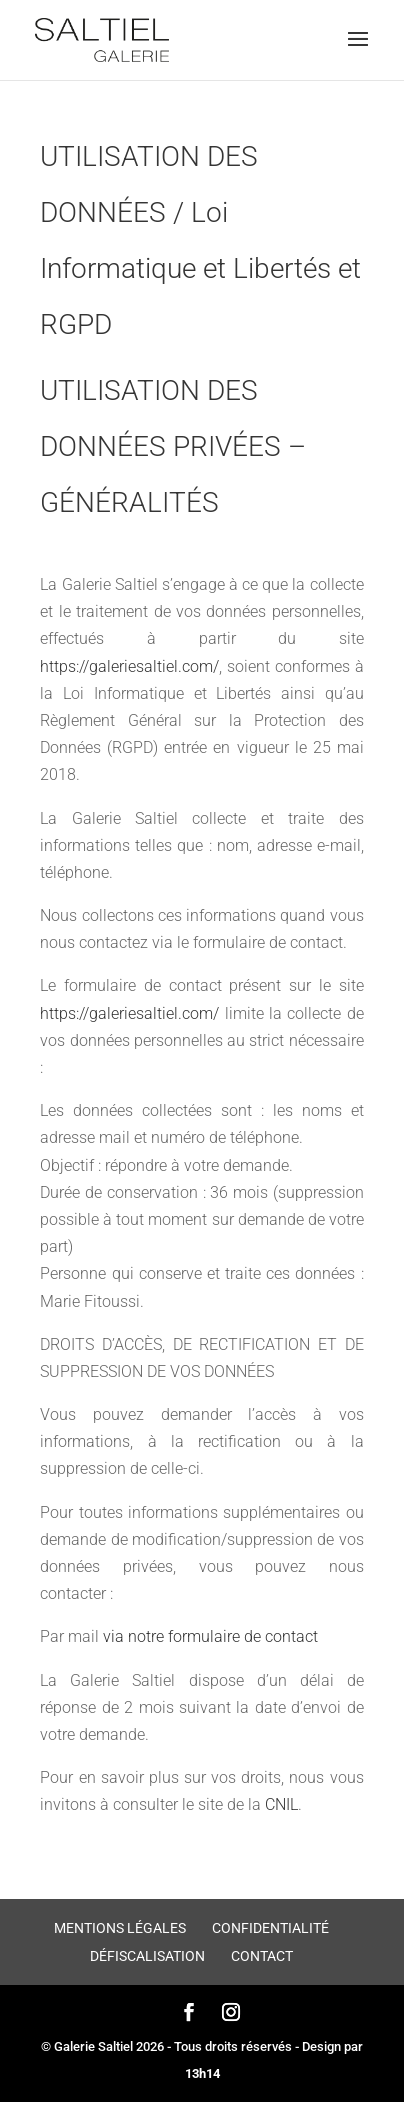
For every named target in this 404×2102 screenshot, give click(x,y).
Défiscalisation (147, 1956)
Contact (262, 1956)
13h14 (202, 2073)
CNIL (281, 1804)
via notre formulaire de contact (210, 1636)
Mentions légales (120, 1928)
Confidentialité (270, 1928)
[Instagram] (231, 2013)
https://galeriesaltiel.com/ (129, 666)
